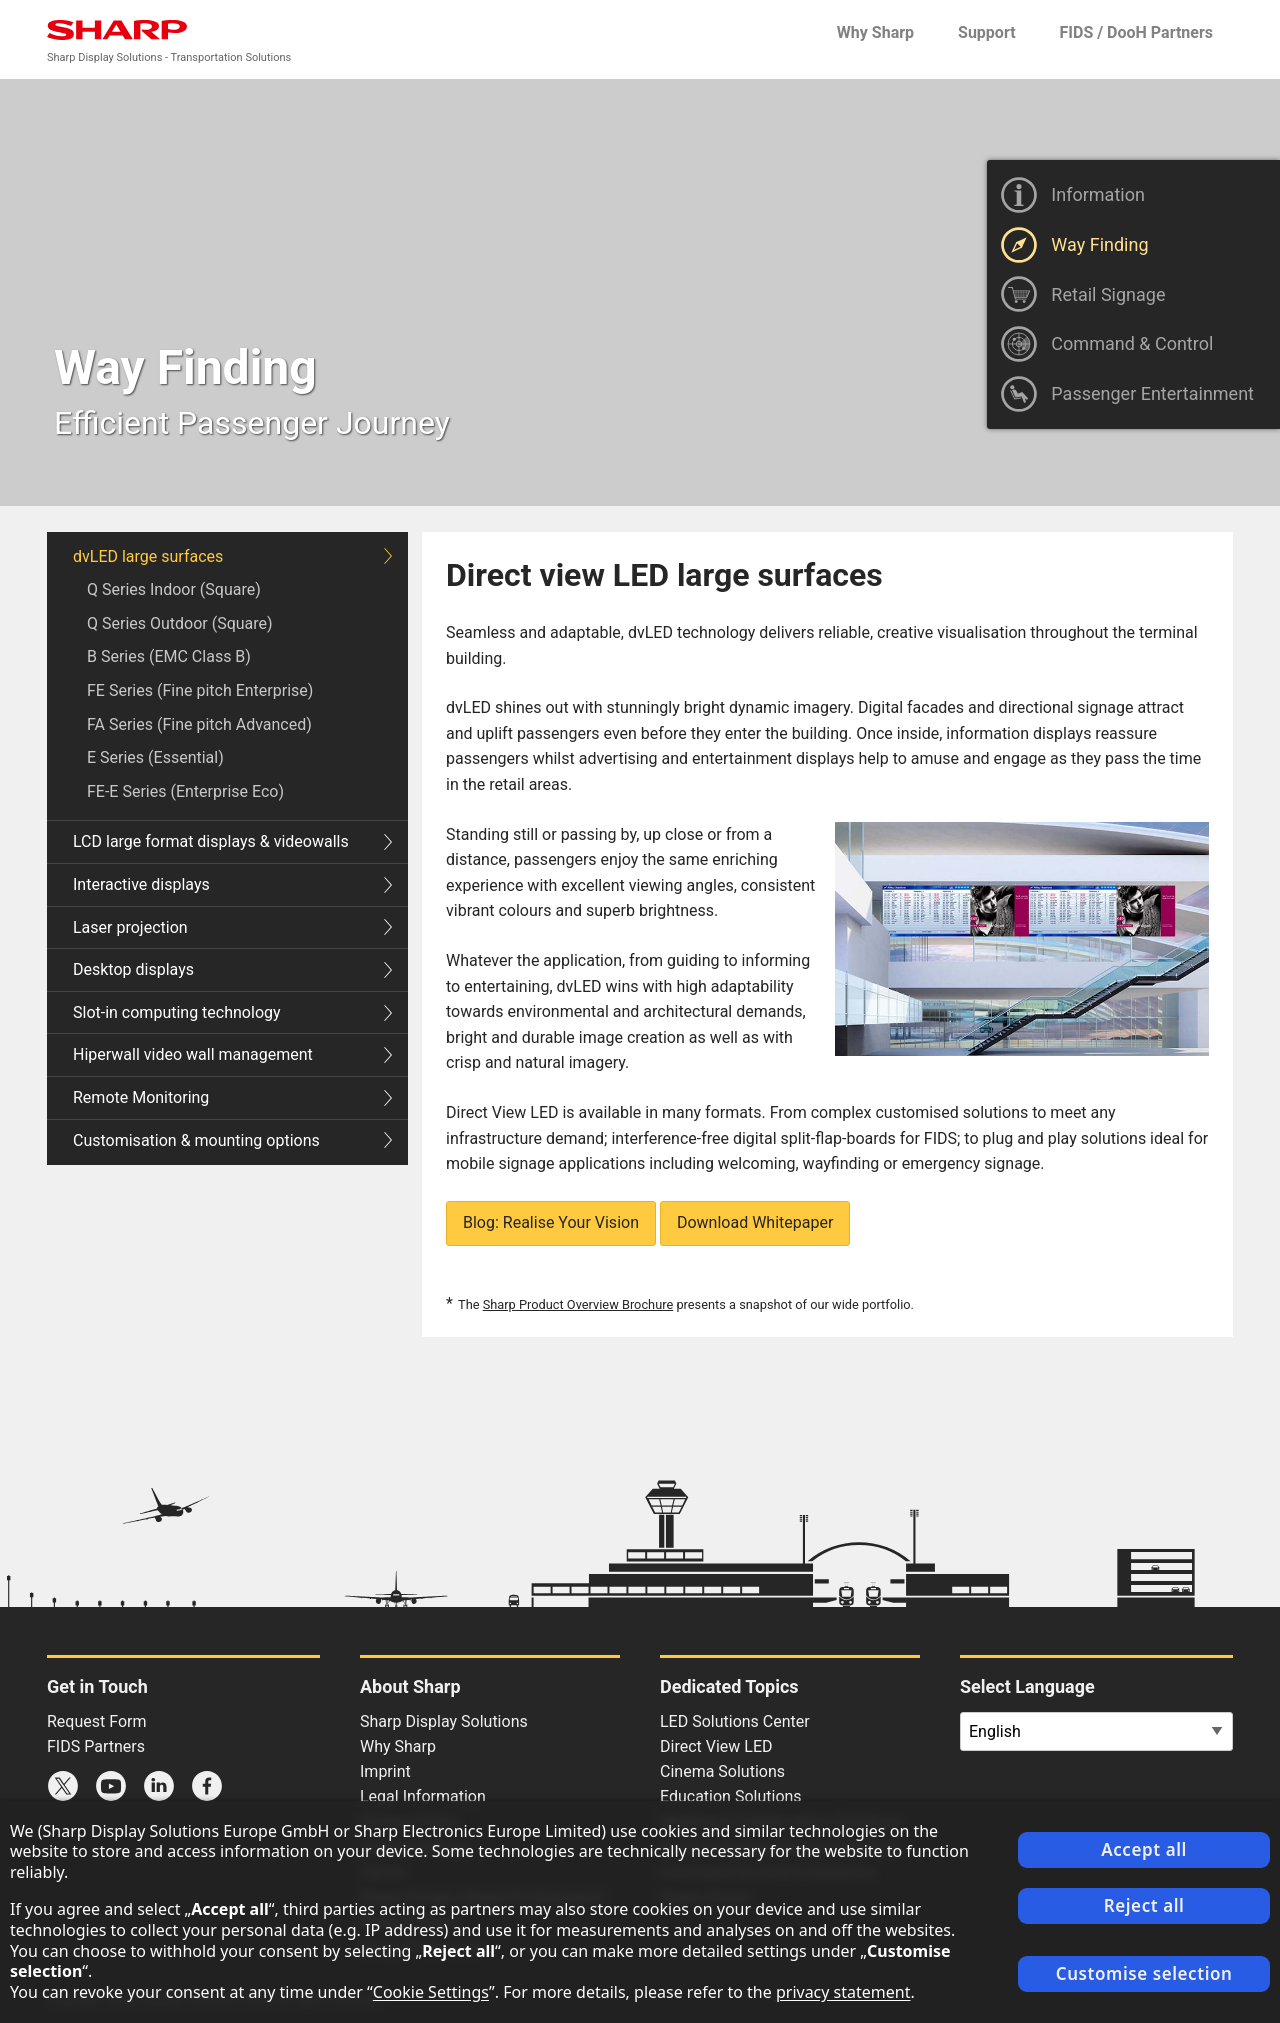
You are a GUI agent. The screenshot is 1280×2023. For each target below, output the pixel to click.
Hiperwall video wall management (232, 1054)
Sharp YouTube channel (111, 1786)
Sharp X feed (63, 1786)
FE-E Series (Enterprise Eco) (185, 791)
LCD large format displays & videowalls (232, 841)
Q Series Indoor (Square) (174, 589)
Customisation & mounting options (232, 1140)
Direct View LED (716, 1746)
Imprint (385, 1771)
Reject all (1144, 1905)
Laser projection (232, 927)
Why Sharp (875, 32)
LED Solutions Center (735, 1721)
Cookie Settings (431, 1992)
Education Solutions (731, 1796)
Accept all (1144, 1849)
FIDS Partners (96, 1746)
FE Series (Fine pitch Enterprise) (200, 690)
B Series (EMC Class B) (169, 656)
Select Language (1027, 1686)
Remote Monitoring (232, 1097)
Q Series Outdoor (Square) (180, 623)
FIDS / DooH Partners (1136, 32)
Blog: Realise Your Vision (551, 1222)
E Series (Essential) (155, 757)
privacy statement (843, 1992)
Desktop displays (232, 969)
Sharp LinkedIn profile (159, 1786)
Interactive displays (232, 884)
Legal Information (423, 1796)
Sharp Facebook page (207, 1786)
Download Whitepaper (755, 1222)
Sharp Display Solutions (444, 1721)
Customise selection (1144, 1973)
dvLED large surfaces (232, 556)
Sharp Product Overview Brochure (578, 1304)
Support (987, 32)
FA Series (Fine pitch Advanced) (199, 724)
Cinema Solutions (722, 1771)
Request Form (96, 1721)
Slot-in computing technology (232, 1012)
